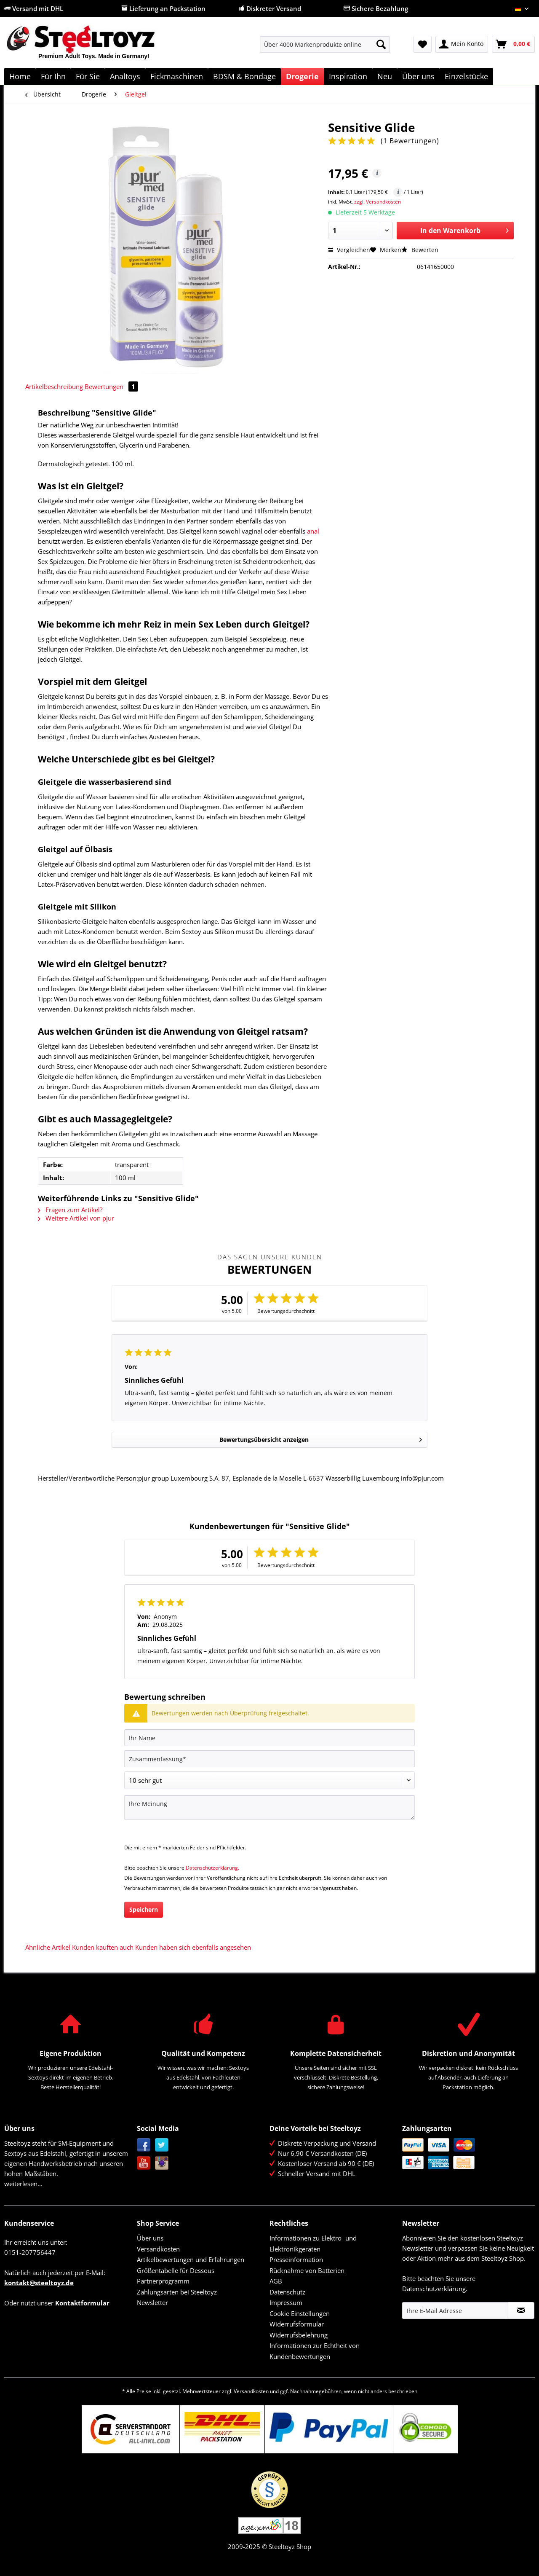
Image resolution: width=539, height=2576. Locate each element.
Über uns (150, 2238)
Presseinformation (296, 2259)
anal (313, 531)
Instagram (162, 2163)
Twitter (162, 2145)
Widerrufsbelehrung (299, 2335)
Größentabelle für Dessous (175, 2270)
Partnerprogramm (163, 2281)
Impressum (286, 2302)
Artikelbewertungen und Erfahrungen (190, 2259)
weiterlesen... (23, 2183)
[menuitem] (325, 48)
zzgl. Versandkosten (377, 201)
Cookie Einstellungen (300, 2313)
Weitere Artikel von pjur (76, 1218)
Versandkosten (158, 2249)
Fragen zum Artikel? (70, 1209)
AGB (276, 2281)
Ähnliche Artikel (47, 1947)
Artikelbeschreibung (54, 386)
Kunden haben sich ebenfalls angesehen (193, 1947)
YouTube (144, 2163)
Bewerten (419, 250)
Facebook (144, 2145)
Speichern (143, 1909)
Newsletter (152, 2302)
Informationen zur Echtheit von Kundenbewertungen (315, 2351)
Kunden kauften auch (102, 1947)
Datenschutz (287, 2292)
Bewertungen (111, 386)
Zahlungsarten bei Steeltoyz (177, 2292)
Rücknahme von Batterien (307, 2270)
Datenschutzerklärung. (212, 1867)
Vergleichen (349, 250)
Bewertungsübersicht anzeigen (320, 1438)
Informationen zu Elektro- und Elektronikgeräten (313, 2243)
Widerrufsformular (297, 2324)
